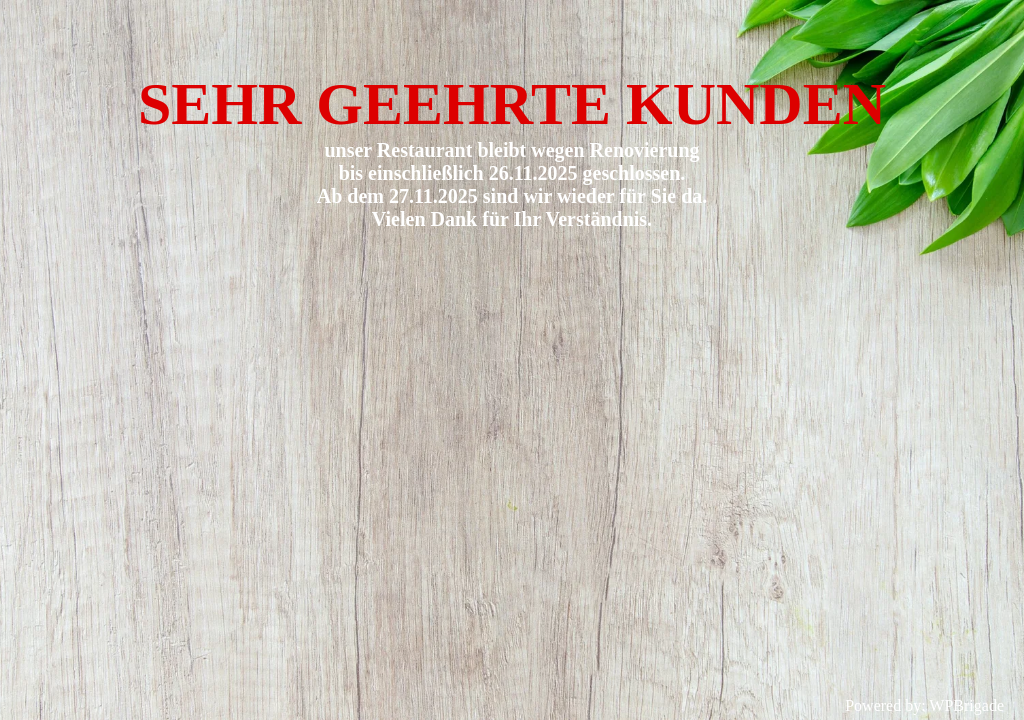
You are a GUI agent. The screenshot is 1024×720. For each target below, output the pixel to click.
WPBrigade (966, 705)
